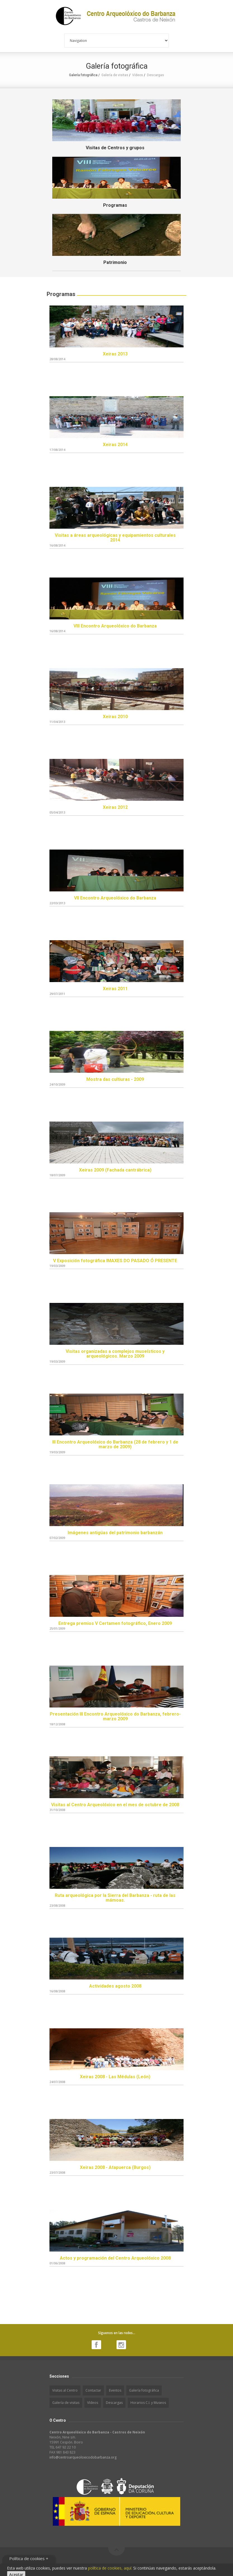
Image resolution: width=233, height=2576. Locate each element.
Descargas (155, 75)
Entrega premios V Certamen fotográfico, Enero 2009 (115, 1623)
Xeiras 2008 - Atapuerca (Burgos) (115, 2167)
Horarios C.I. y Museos (148, 2402)
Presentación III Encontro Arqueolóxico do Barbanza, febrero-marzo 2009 (115, 1716)
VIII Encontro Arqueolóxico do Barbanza (115, 626)
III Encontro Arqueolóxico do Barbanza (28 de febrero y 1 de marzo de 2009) (115, 1444)
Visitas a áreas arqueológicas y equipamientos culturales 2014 (115, 538)
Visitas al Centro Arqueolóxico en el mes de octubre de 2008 (115, 1804)
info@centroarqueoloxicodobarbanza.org (82, 2457)
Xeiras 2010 (115, 716)
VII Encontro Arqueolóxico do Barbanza (115, 898)
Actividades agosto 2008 (115, 1986)
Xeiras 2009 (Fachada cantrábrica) (115, 1170)
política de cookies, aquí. (110, 2568)
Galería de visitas (114, 75)
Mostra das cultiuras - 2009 (115, 1079)
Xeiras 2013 (115, 354)
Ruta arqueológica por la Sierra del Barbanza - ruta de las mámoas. (115, 1898)
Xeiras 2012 (115, 807)
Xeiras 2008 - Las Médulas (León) (115, 2076)
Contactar (93, 2390)
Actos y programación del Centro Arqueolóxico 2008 (115, 2258)
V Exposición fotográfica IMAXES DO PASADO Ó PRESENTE (115, 1260)
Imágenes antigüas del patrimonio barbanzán (115, 1532)
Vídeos (137, 75)
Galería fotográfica (144, 2390)
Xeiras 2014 (115, 444)
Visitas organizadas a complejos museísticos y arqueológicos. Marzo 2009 (115, 1354)
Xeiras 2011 (115, 988)
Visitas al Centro (65, 2390)
